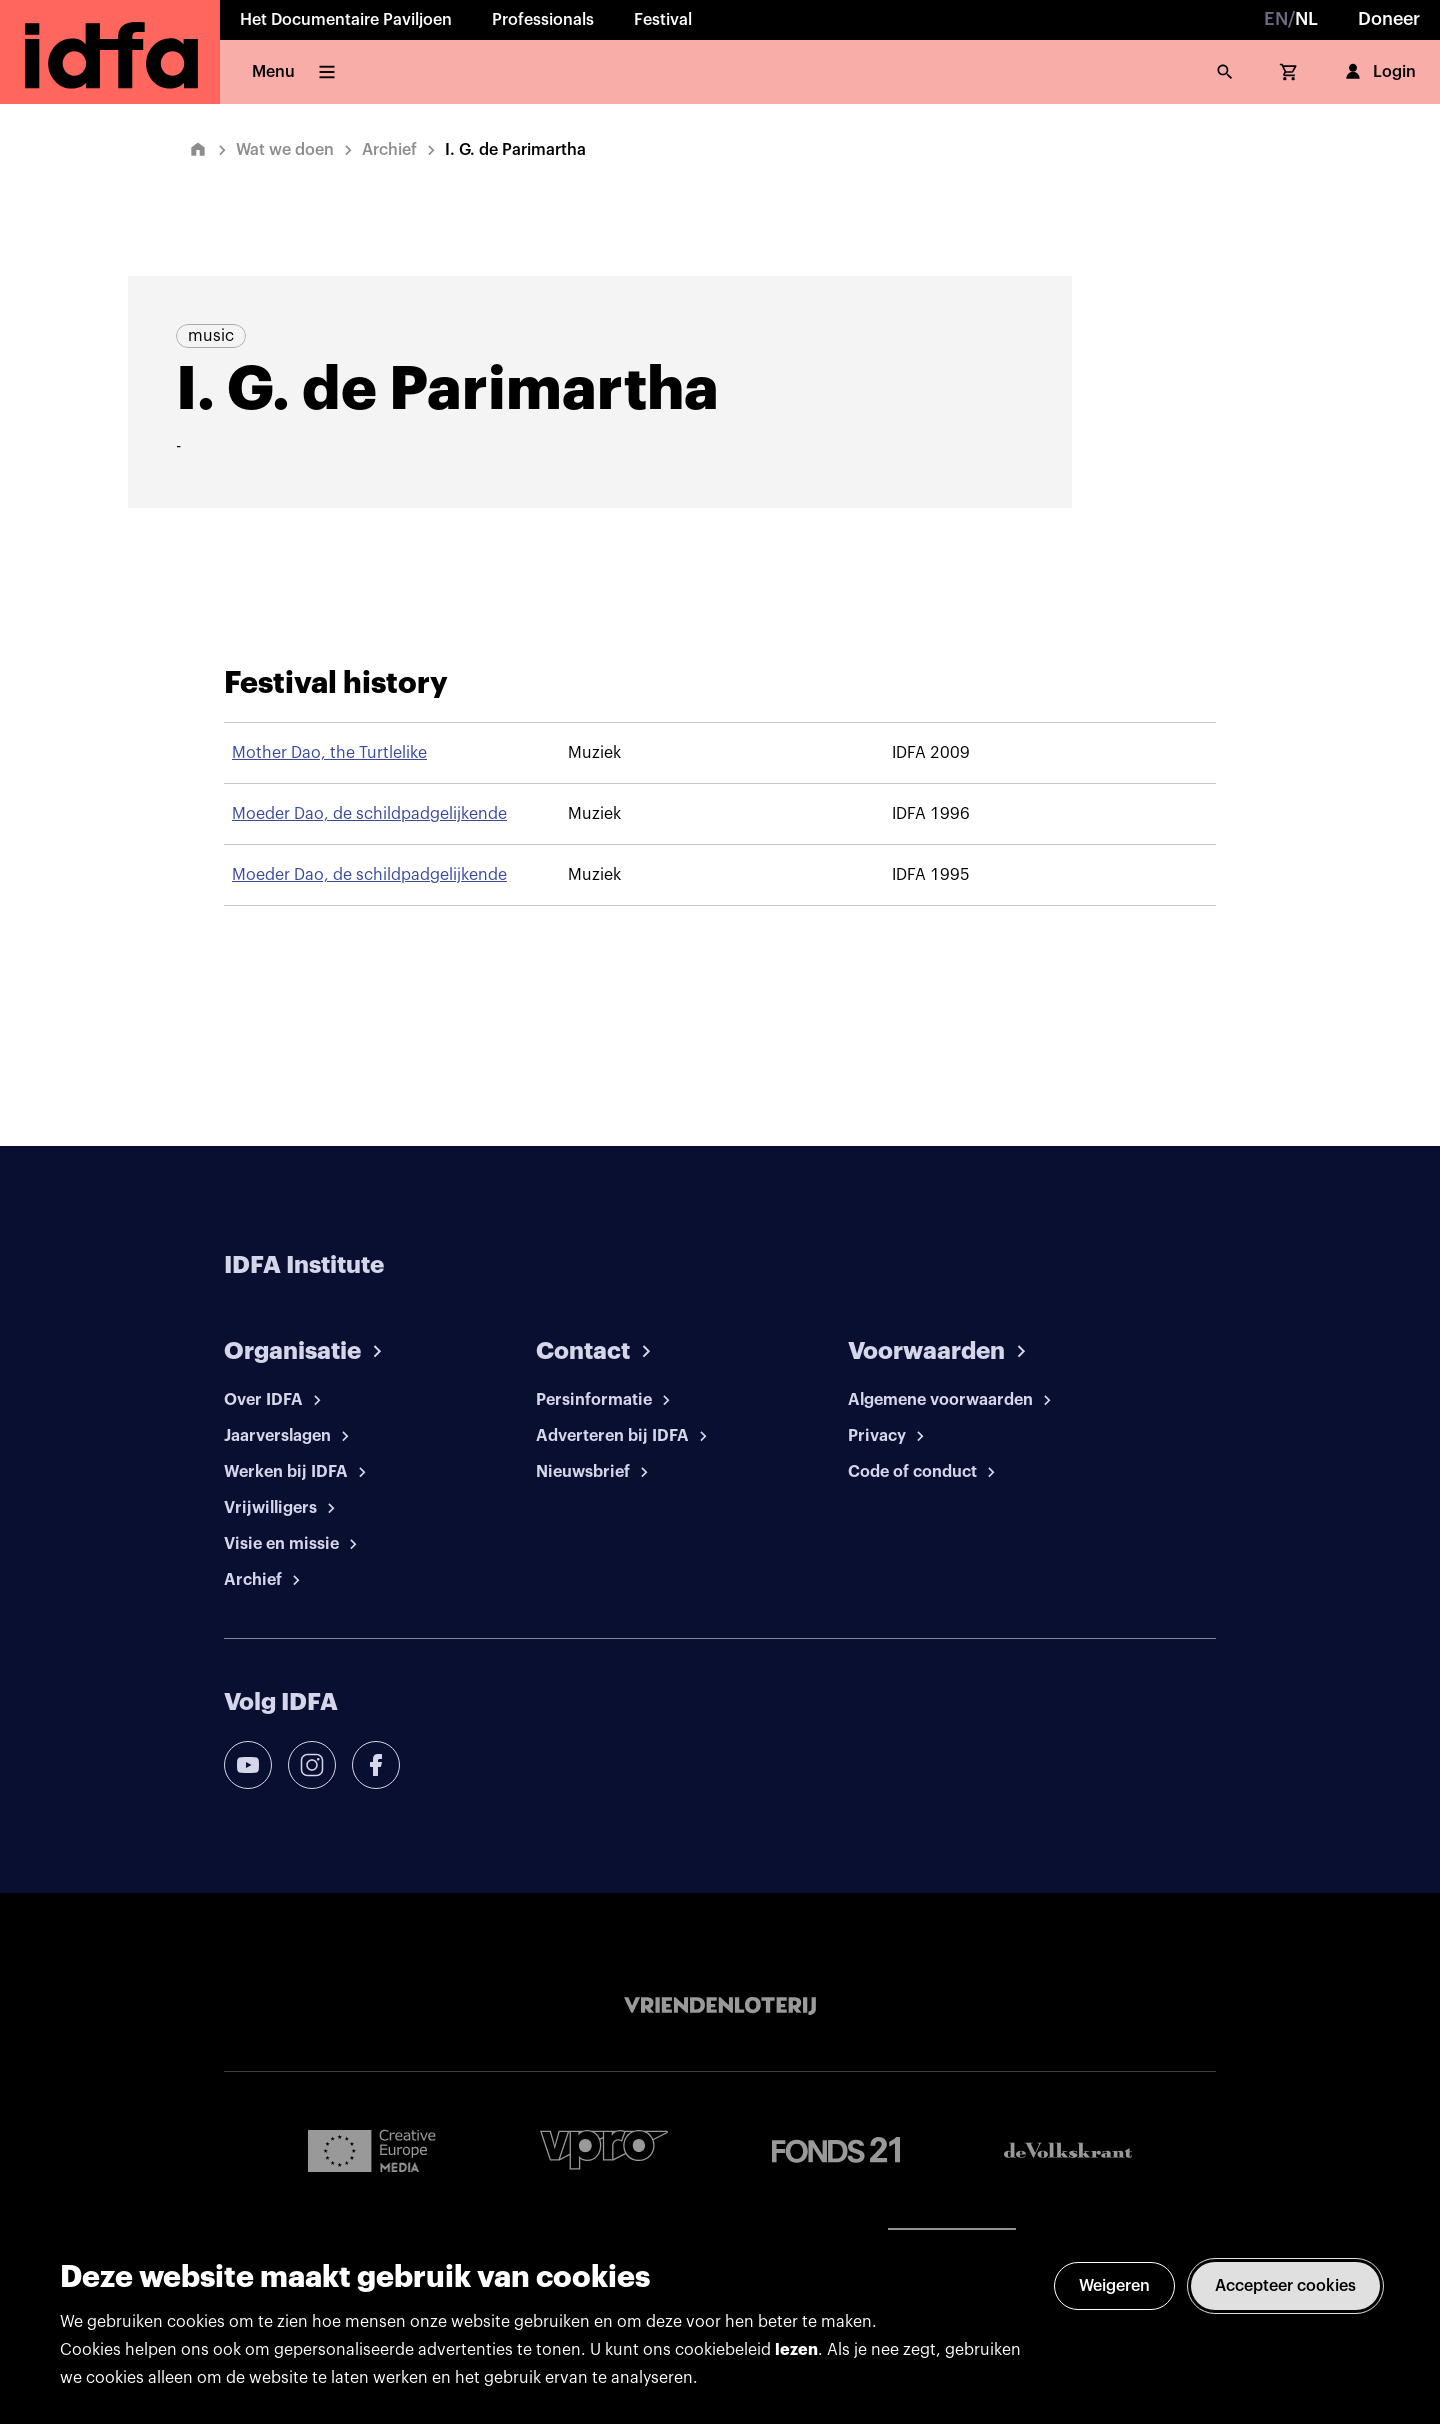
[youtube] (248, 1765)
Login (1378, 72)
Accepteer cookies (1285, 2286)
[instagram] (312, 1765)
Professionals (543, 20)
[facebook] (376, 1765)
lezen (796, 2350)
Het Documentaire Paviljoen (346, 20)
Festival (663, 20)
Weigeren (1114, 2286)
